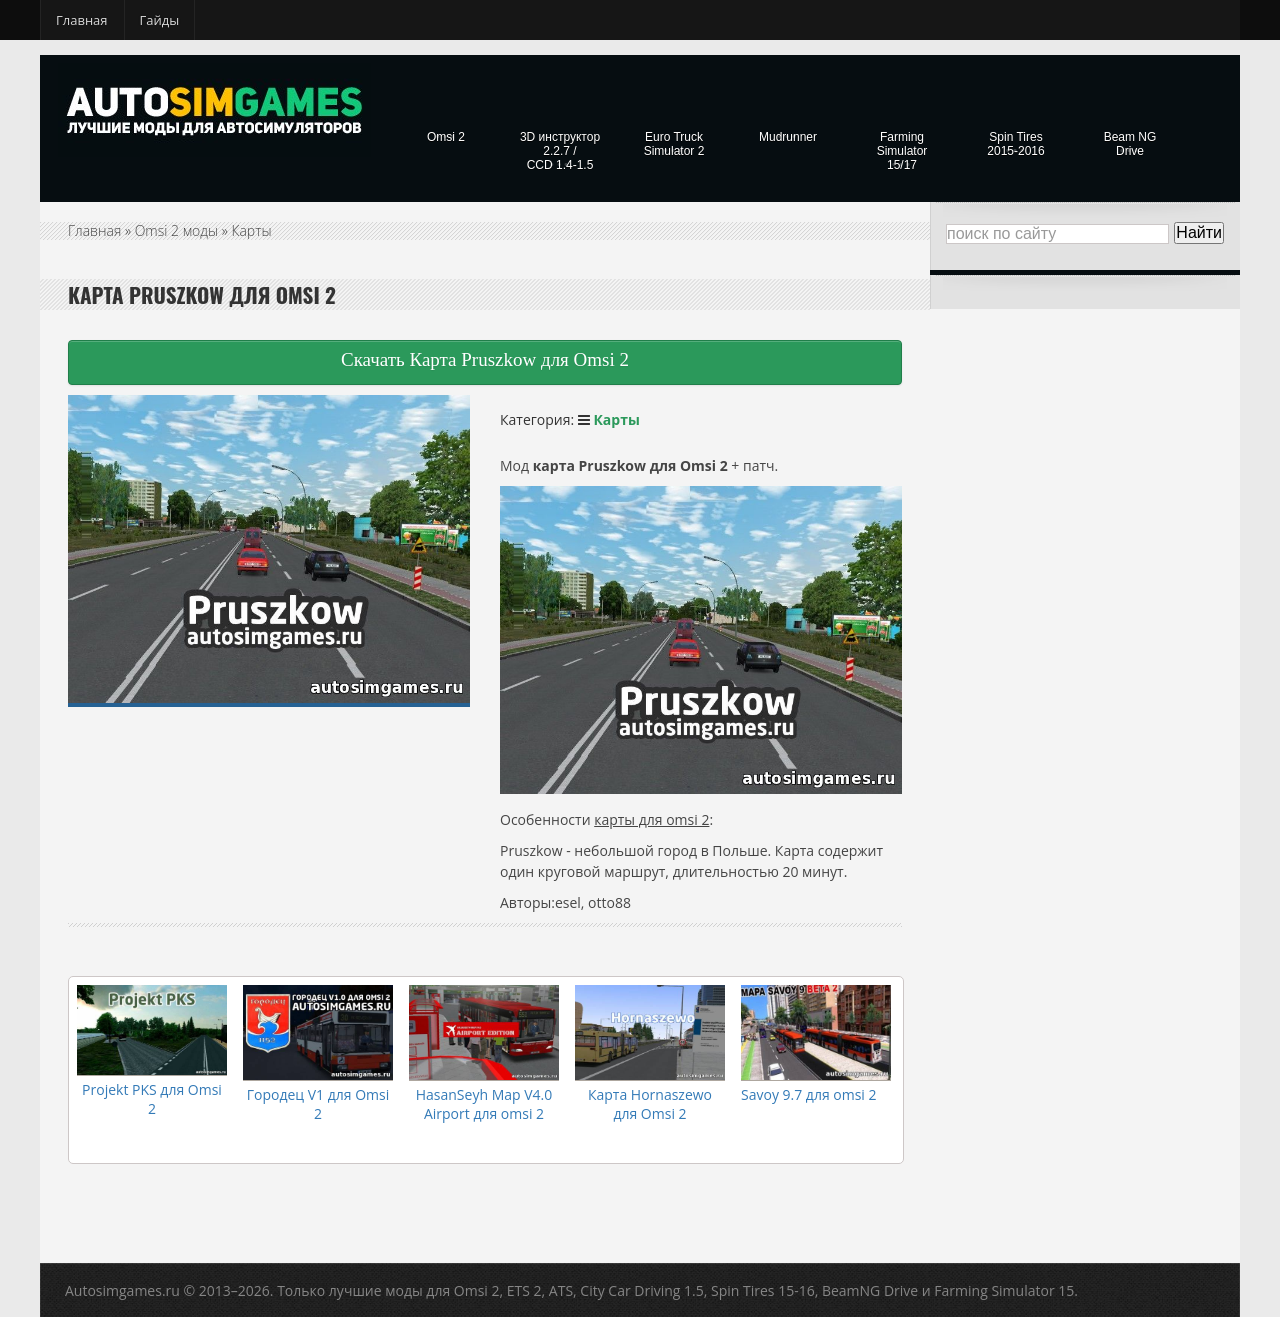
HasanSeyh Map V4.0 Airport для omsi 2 (484, 1104)
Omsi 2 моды (176, 230)
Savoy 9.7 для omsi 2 (809, 1094)
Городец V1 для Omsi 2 (318, 1104)
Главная (82, 20)
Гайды (160, 20)
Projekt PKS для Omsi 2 (152, 1099)
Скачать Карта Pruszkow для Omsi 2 (485, 359)
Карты (252, 230)
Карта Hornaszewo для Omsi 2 (650, 1104)
